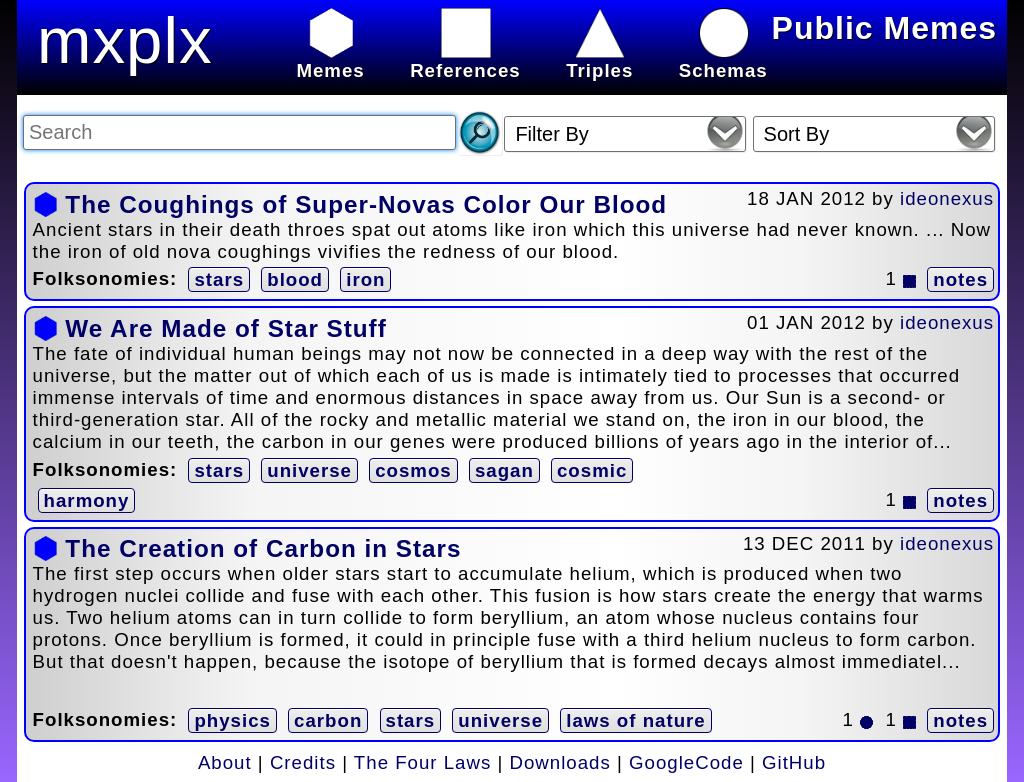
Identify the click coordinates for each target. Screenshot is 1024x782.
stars (219, 279)
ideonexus (947, 198)
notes (960, 279)
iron (365, 279)
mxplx (125, 40)
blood (295, 279)
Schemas (723, 59)
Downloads (560, 762)
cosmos (413, 470)
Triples (599, 59)
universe (309, 470)
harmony (87, 500)
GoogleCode (686, 762)
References (465, 59)
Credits (303, 762)
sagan (504, 470)
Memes (330, 59)
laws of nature (635, 720)
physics (232, 720)
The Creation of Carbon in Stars (263, 548)
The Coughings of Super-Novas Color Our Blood (366, 204)
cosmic (592, 470)
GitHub (794, 762)
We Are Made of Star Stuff (225, 328)
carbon (328, 720)
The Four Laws (422, 762)
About (225, 762)
